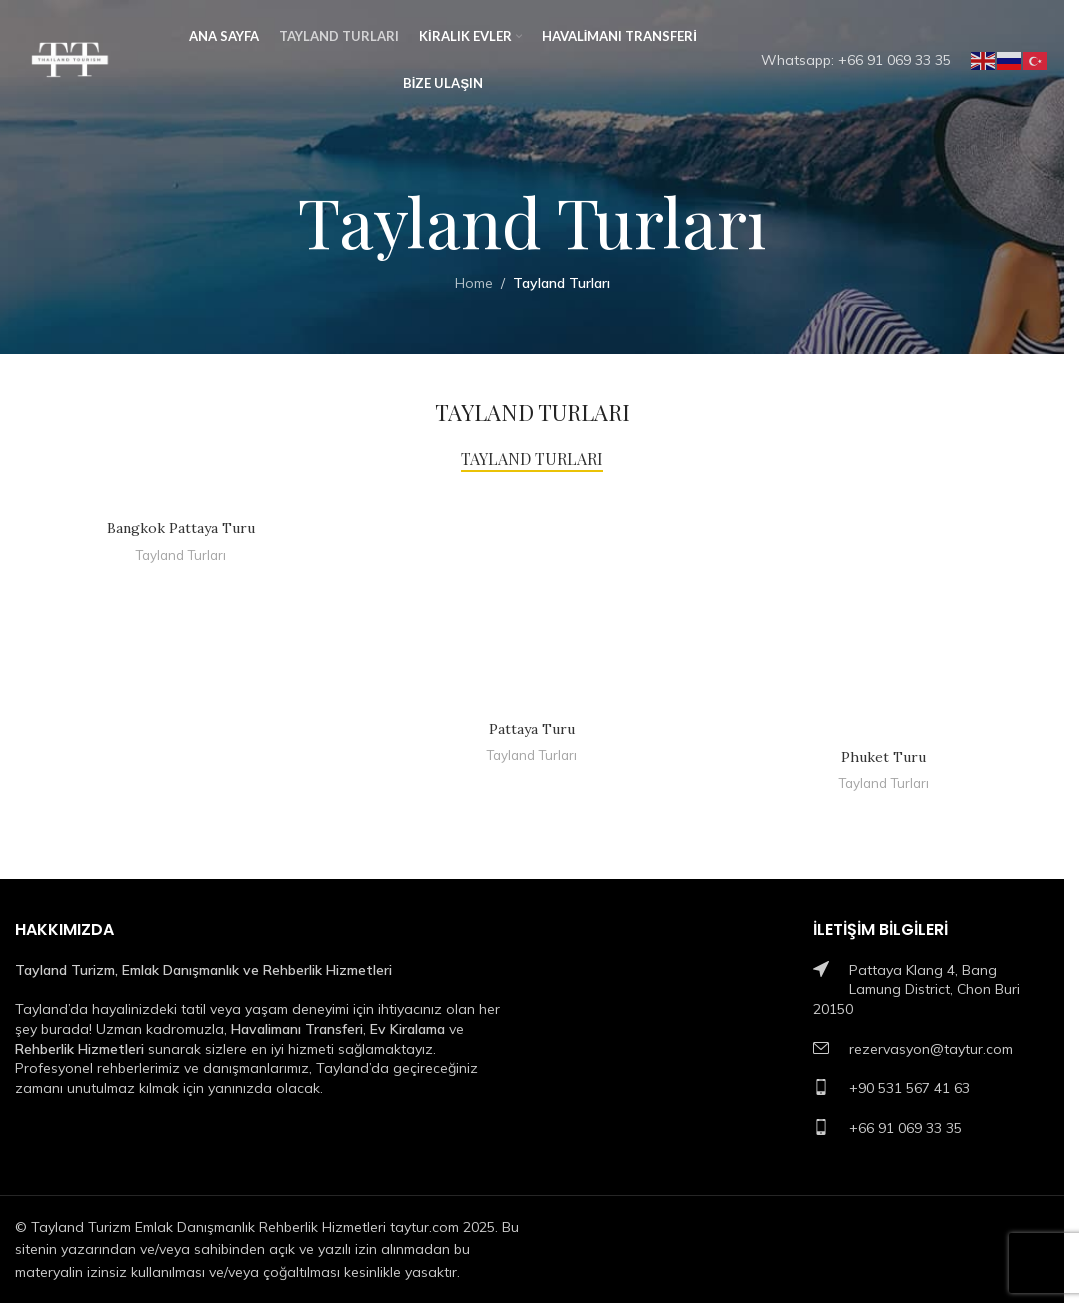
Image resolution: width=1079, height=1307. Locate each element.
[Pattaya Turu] (531, 600)
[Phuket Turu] (883, 614)
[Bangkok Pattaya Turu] (180, 500)
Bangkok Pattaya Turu (181, 528)
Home (474, 283)
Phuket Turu (883, 757)
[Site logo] (70, 59)
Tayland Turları (180, 555)
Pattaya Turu (532, 729)
